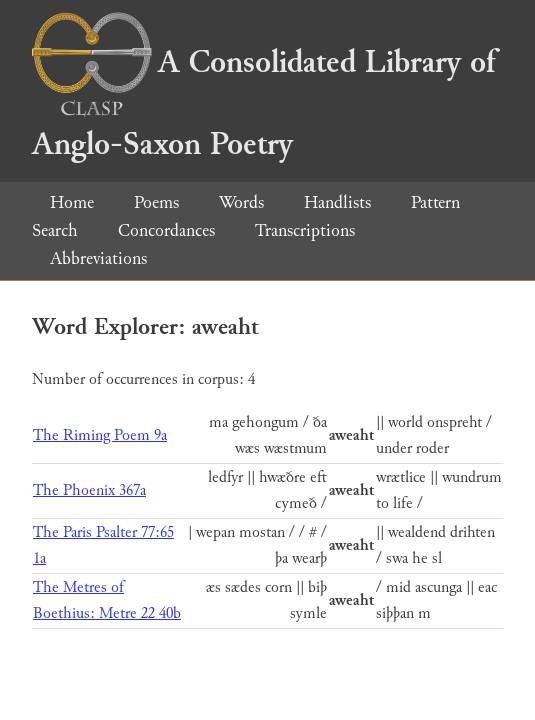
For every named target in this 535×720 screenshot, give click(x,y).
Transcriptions (305, 230)
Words (241, 202)
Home (72, 202)
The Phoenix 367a (89, 490)
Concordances (166, 230)
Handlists (337, 202)
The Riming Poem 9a (100, 435)
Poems (156, 202)
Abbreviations (98, 258)
